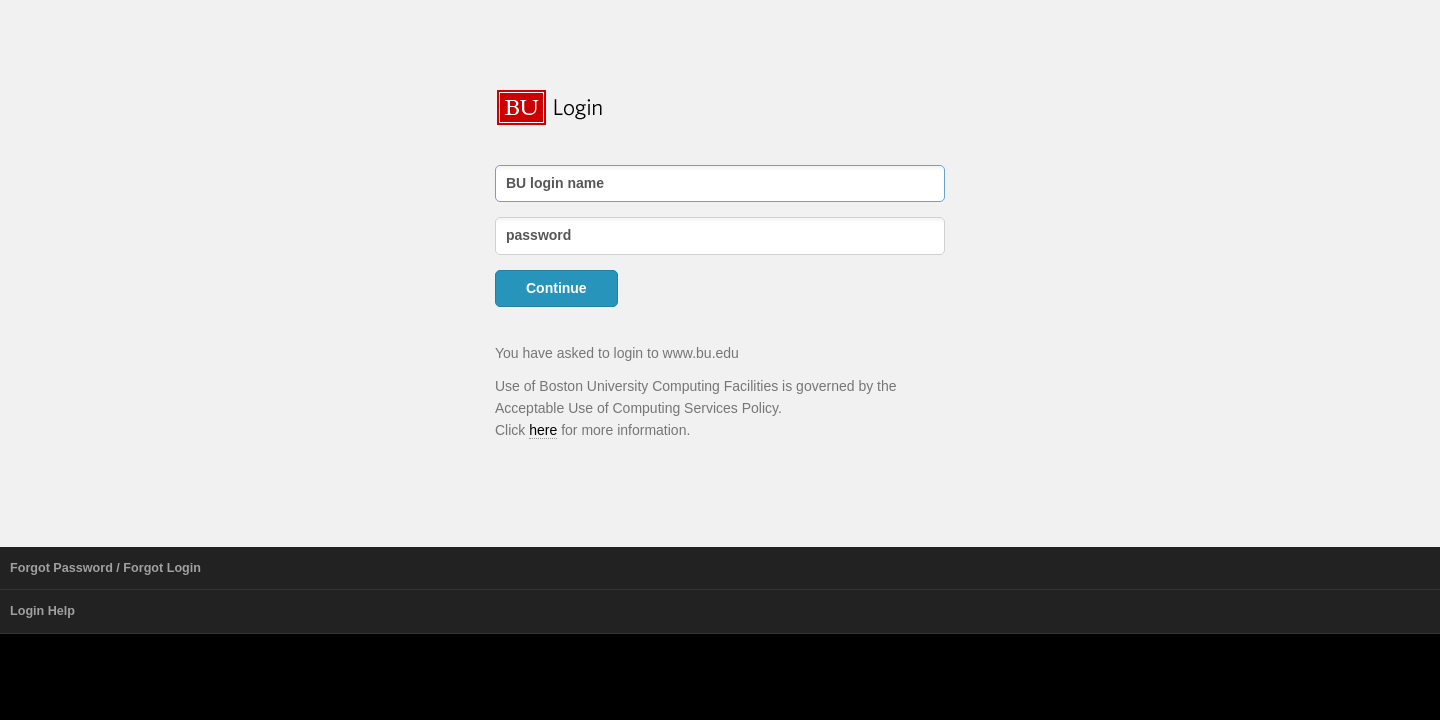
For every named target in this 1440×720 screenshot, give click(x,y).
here (543, 430)
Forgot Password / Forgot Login (105, 568)
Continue (556, 288)
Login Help (42, 611)
